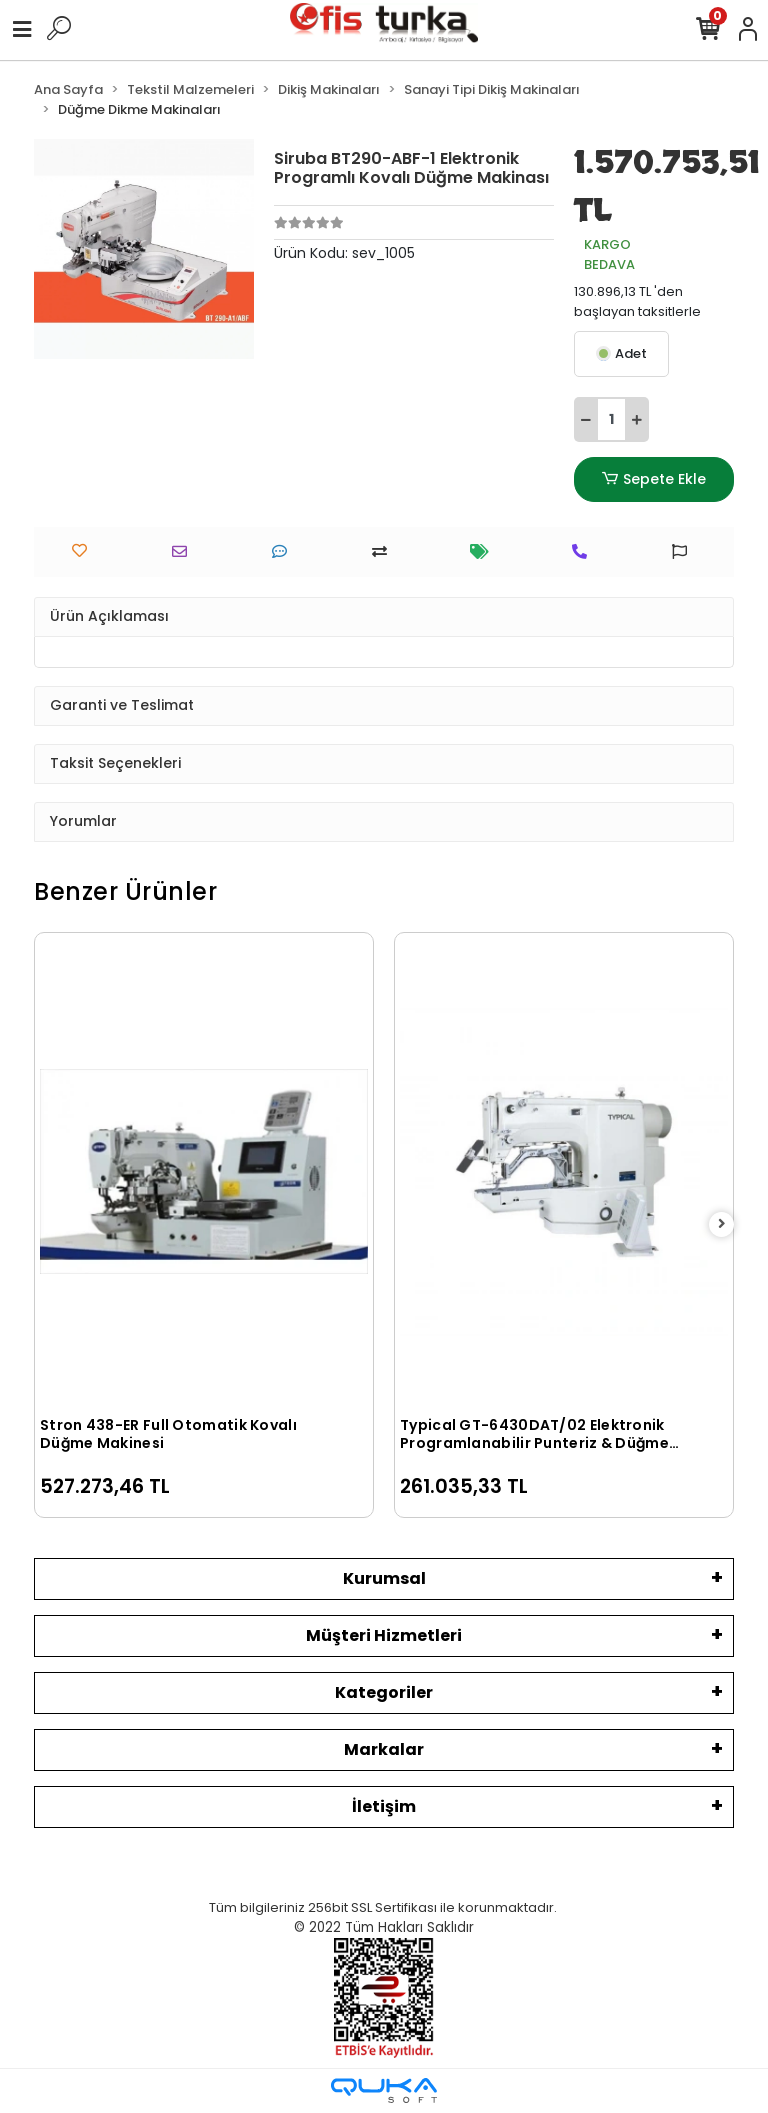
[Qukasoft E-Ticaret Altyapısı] (384, 2090)
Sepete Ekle (654, 479)
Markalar (384, 1749)
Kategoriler (384, 1692)
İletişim (384, 1806)
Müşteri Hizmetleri (384, 1635)
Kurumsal (384, 1578)
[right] (722, 1224)
